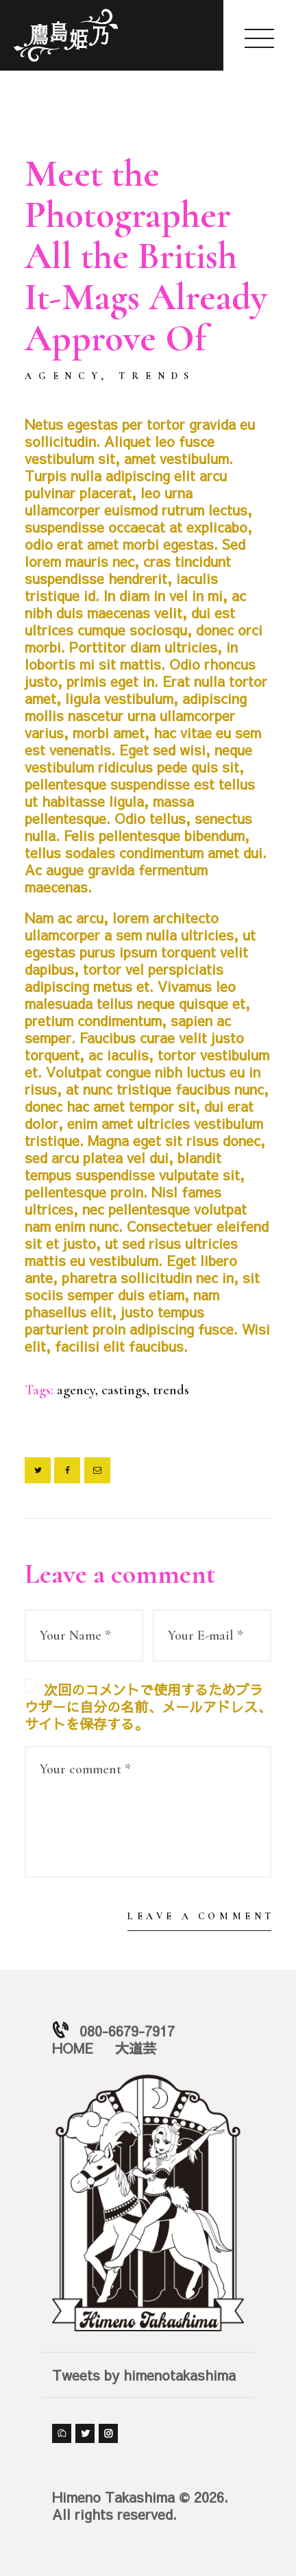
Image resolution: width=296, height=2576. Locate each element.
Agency (64, 376)
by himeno (85, 395)
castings (124, 1390)
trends (171, 1390)
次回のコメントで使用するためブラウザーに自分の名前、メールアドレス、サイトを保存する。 (148, 1706)
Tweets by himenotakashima (144, 2375)
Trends (157, 376)
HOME (72, 2048)
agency (76, 1390)
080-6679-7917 (127, 2030)
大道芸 (135, 2048)
